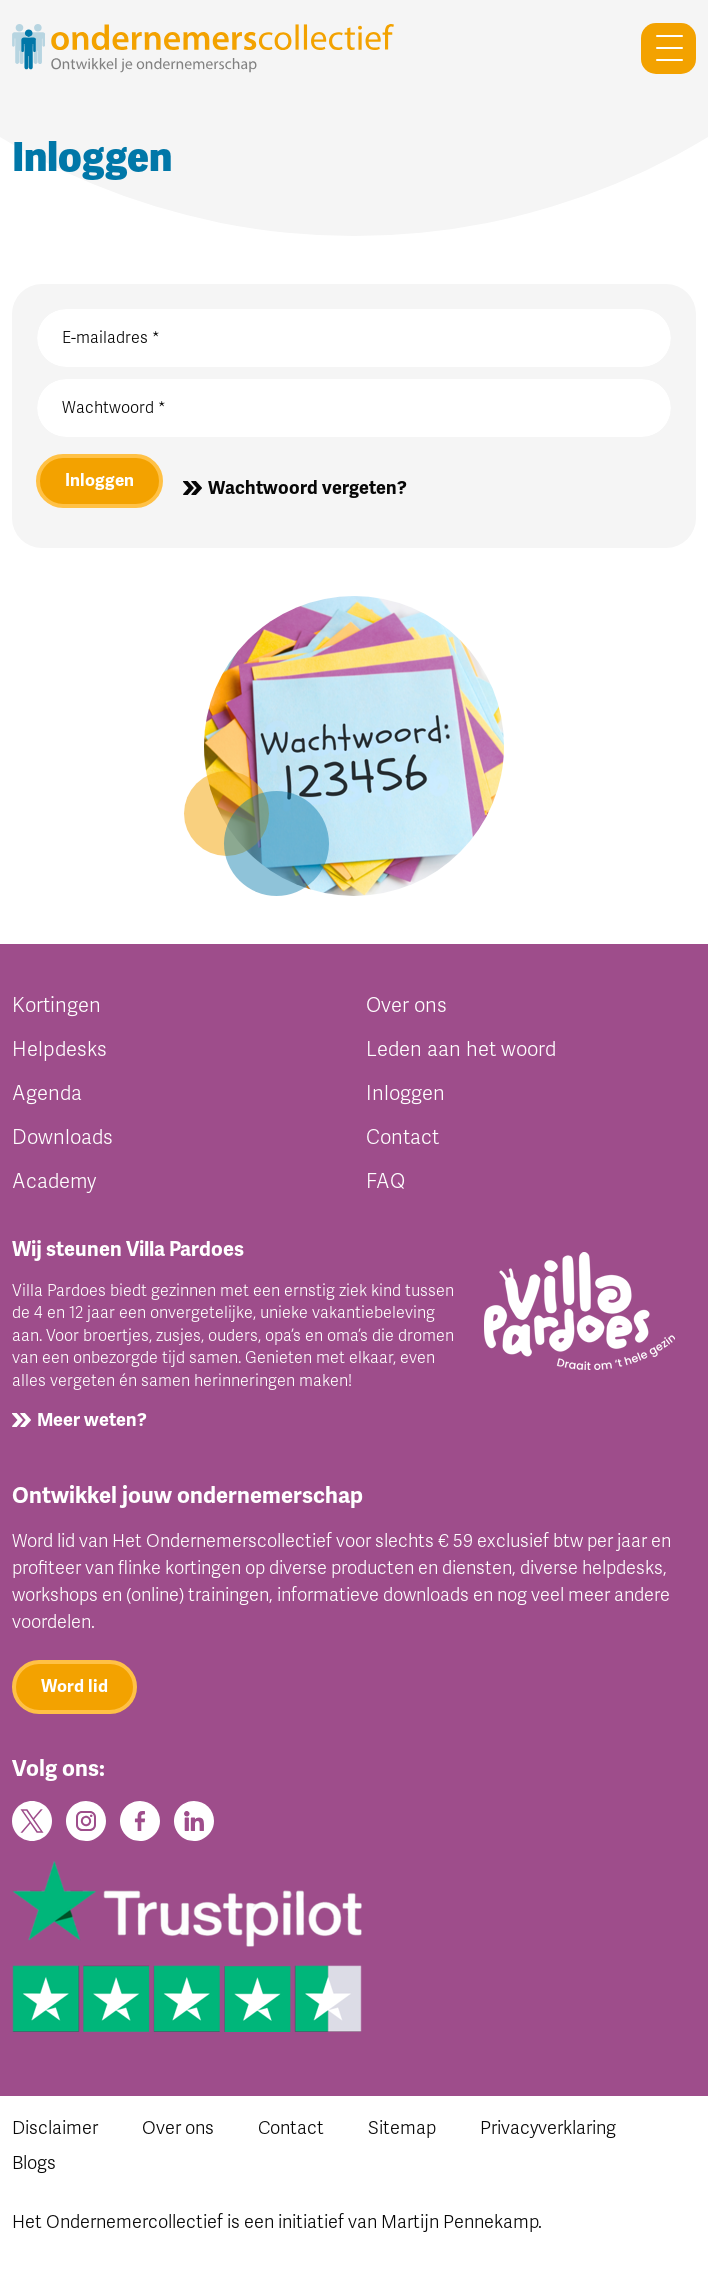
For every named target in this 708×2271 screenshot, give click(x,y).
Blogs (34, 2163)
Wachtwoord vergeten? (307, 488)
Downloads (62, 1137)
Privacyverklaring (548, 2128)
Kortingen (56, 1005)
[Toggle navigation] (660, 48)
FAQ (385, 1181)
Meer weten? (92, 1420)
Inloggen (99, 480)
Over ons (406, 1005)
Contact (402, 1137)
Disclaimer (55, 2128)
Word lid (74, 1686)
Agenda (47, 1093)
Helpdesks (59, 1049)
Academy (54, 1181)
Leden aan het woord (461, 1049)
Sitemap (402, 2128)
